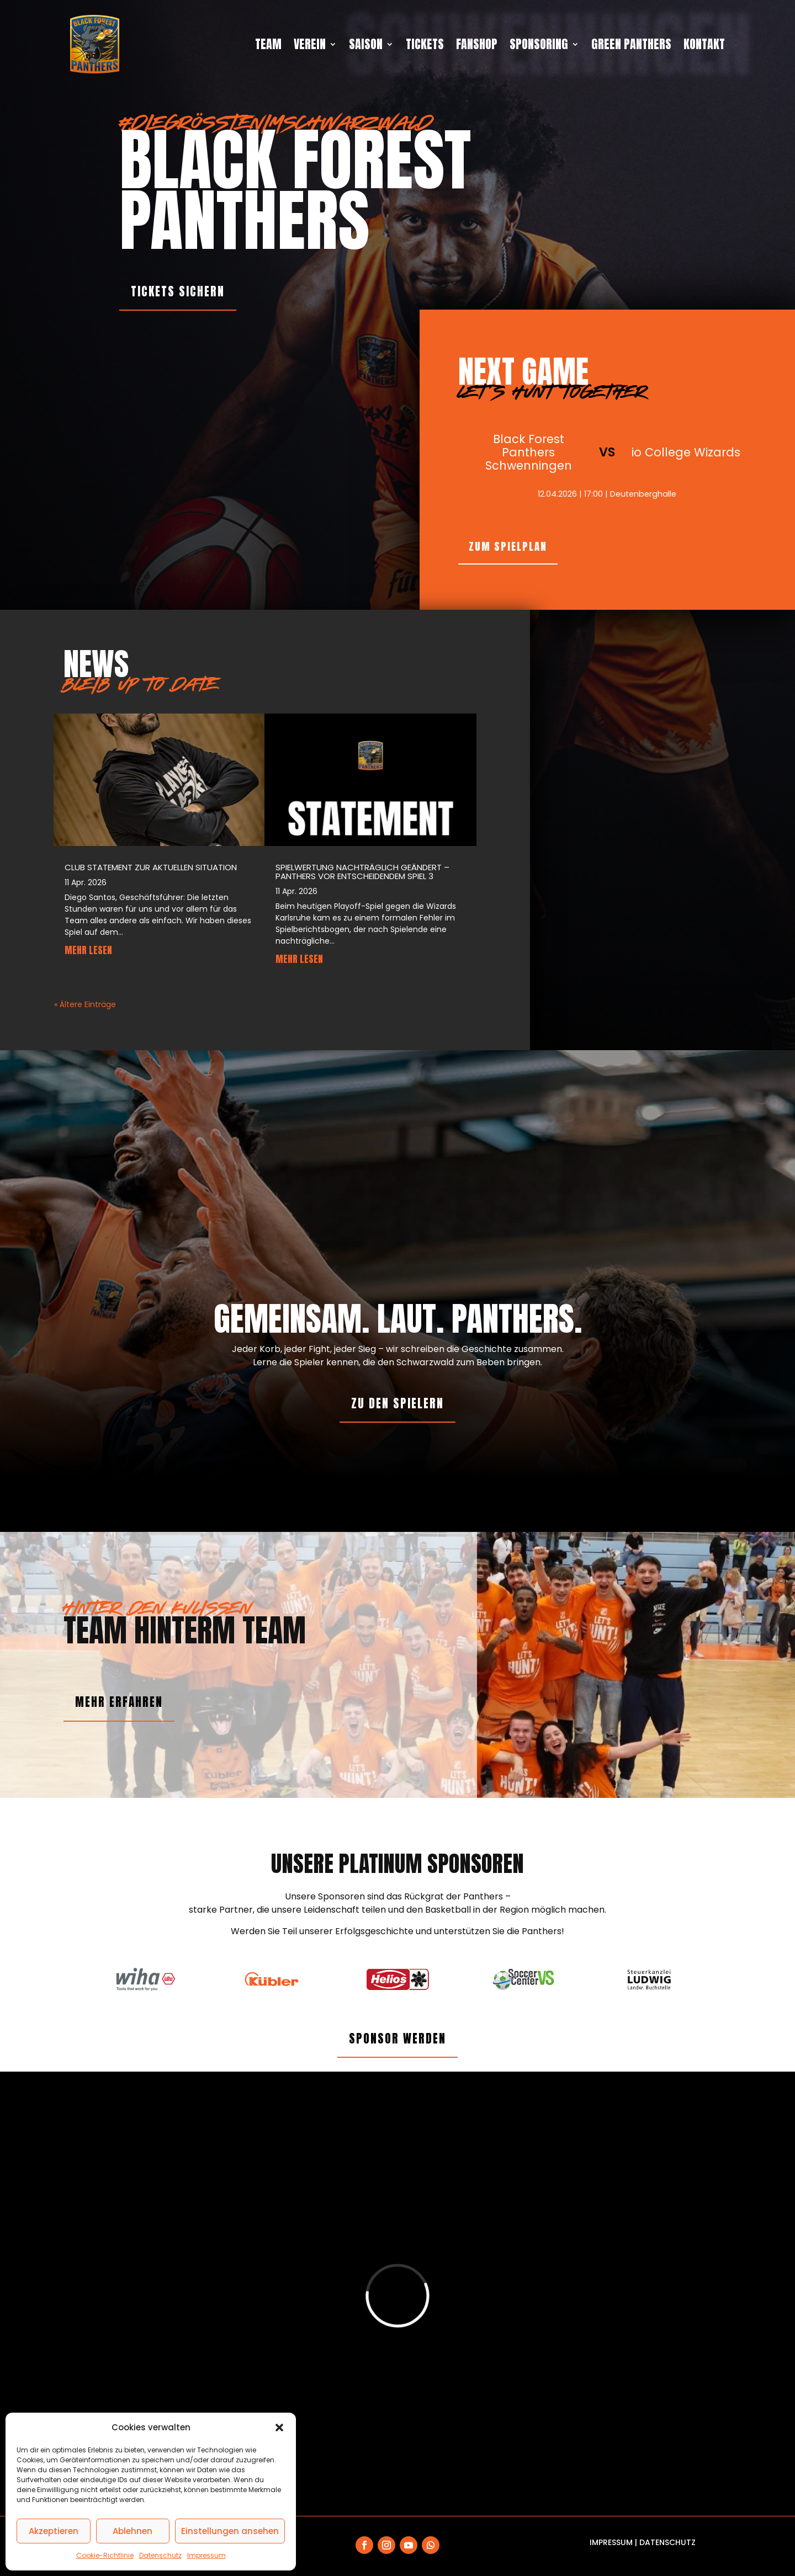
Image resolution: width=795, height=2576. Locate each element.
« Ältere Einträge (85, 1004)
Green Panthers (631, 44)
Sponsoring (539, 44)
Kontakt (704, 44)
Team (268, 44)
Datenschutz (160, 2555)
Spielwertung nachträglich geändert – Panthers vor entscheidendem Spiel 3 (362, 871)
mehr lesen (88, 950)
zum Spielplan (508, 546)
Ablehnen (132, 2531)
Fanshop (476, 44)
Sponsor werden (397, 2038)
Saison (366, 44)
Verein (310, 44)
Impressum (206, 2555)
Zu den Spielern (397, 1403)
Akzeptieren (53, 2531)
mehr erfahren (119, 1702)
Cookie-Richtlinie (105, 2555)
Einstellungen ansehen (230, 2531)
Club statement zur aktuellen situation (151, 867)
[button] (279, 2427)
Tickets (425, 44)
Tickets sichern (178, 291)
